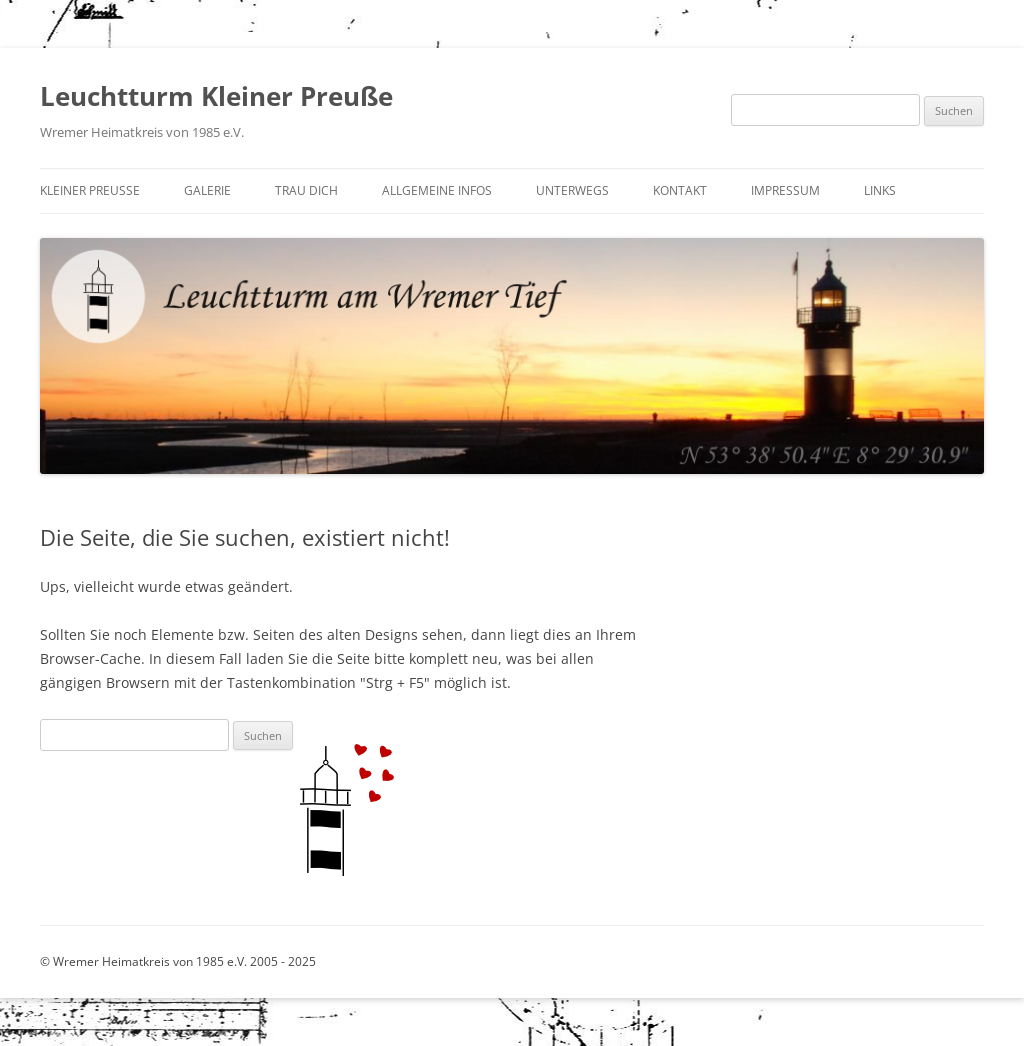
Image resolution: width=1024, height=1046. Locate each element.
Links (880, 190)
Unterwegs (572, 190)
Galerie (207, 190)
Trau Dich (306, 190)
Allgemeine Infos (437, 190)
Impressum (785, 190)
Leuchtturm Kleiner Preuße (216, 96)
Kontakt (680, 190)
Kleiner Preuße (90, 190)
